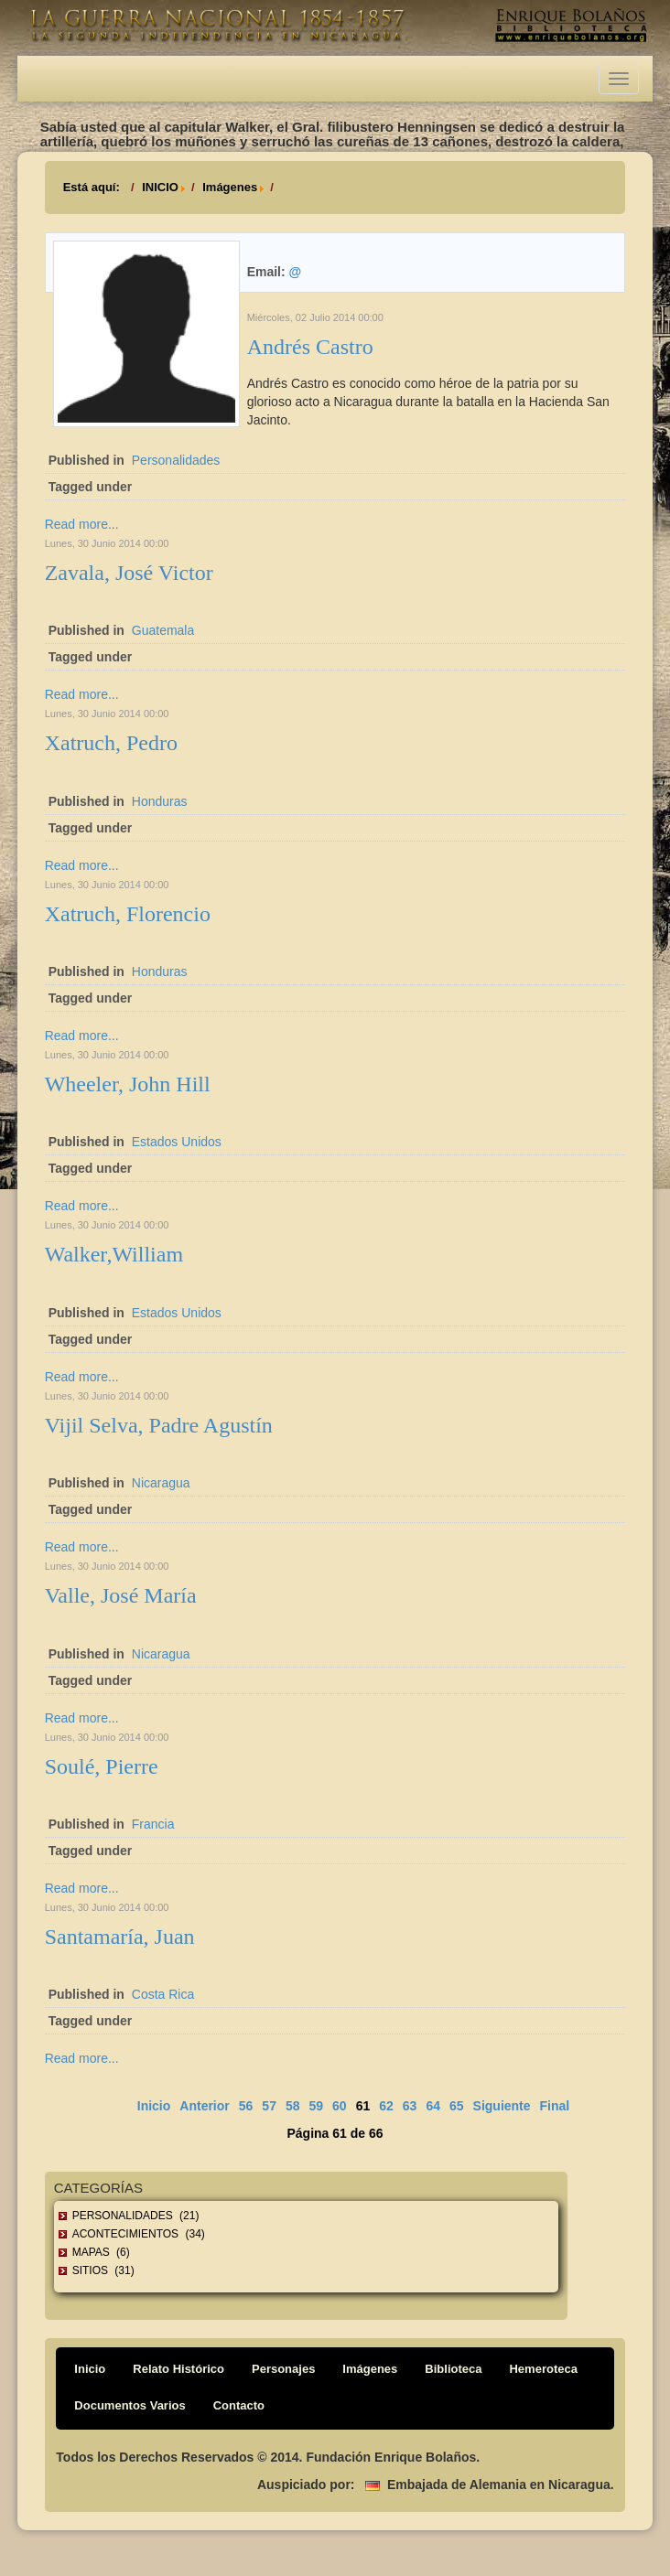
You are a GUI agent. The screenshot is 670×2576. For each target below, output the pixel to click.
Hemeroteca (543, 2369)
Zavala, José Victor (129, 573)
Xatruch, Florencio (128, 914)
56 (246, 2105)
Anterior (204, 2105)
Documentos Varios (129, 2405)
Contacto (239, 2405)
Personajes (283, 2369)
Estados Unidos (177, 1141)
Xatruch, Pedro (111, 743)
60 (339, 2105)
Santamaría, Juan (120, 1936)
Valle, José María (121, 1595)
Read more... (82, 524)
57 (269, 2105)
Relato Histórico (178, 2369)
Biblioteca (453, 2369)
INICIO (160, 187)
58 (293, 2105)
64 (433, 2105)
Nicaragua (161, 1483)
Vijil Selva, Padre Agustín (159, 1425)
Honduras (160, 801)
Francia (153, 1824)
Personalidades (176, 460)
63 (410, 2105)
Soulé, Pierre (101, 1766)
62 (386, 2105)
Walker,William (114, 1254)
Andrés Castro (310, 347)
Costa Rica (163, 1994)
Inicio (154, 2105)
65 (456, 2105)
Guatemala (163, 630)
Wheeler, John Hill (128, 1084)
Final (555, 2105)
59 (316, 2105)
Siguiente (502, 2105)
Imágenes (229, 187)
